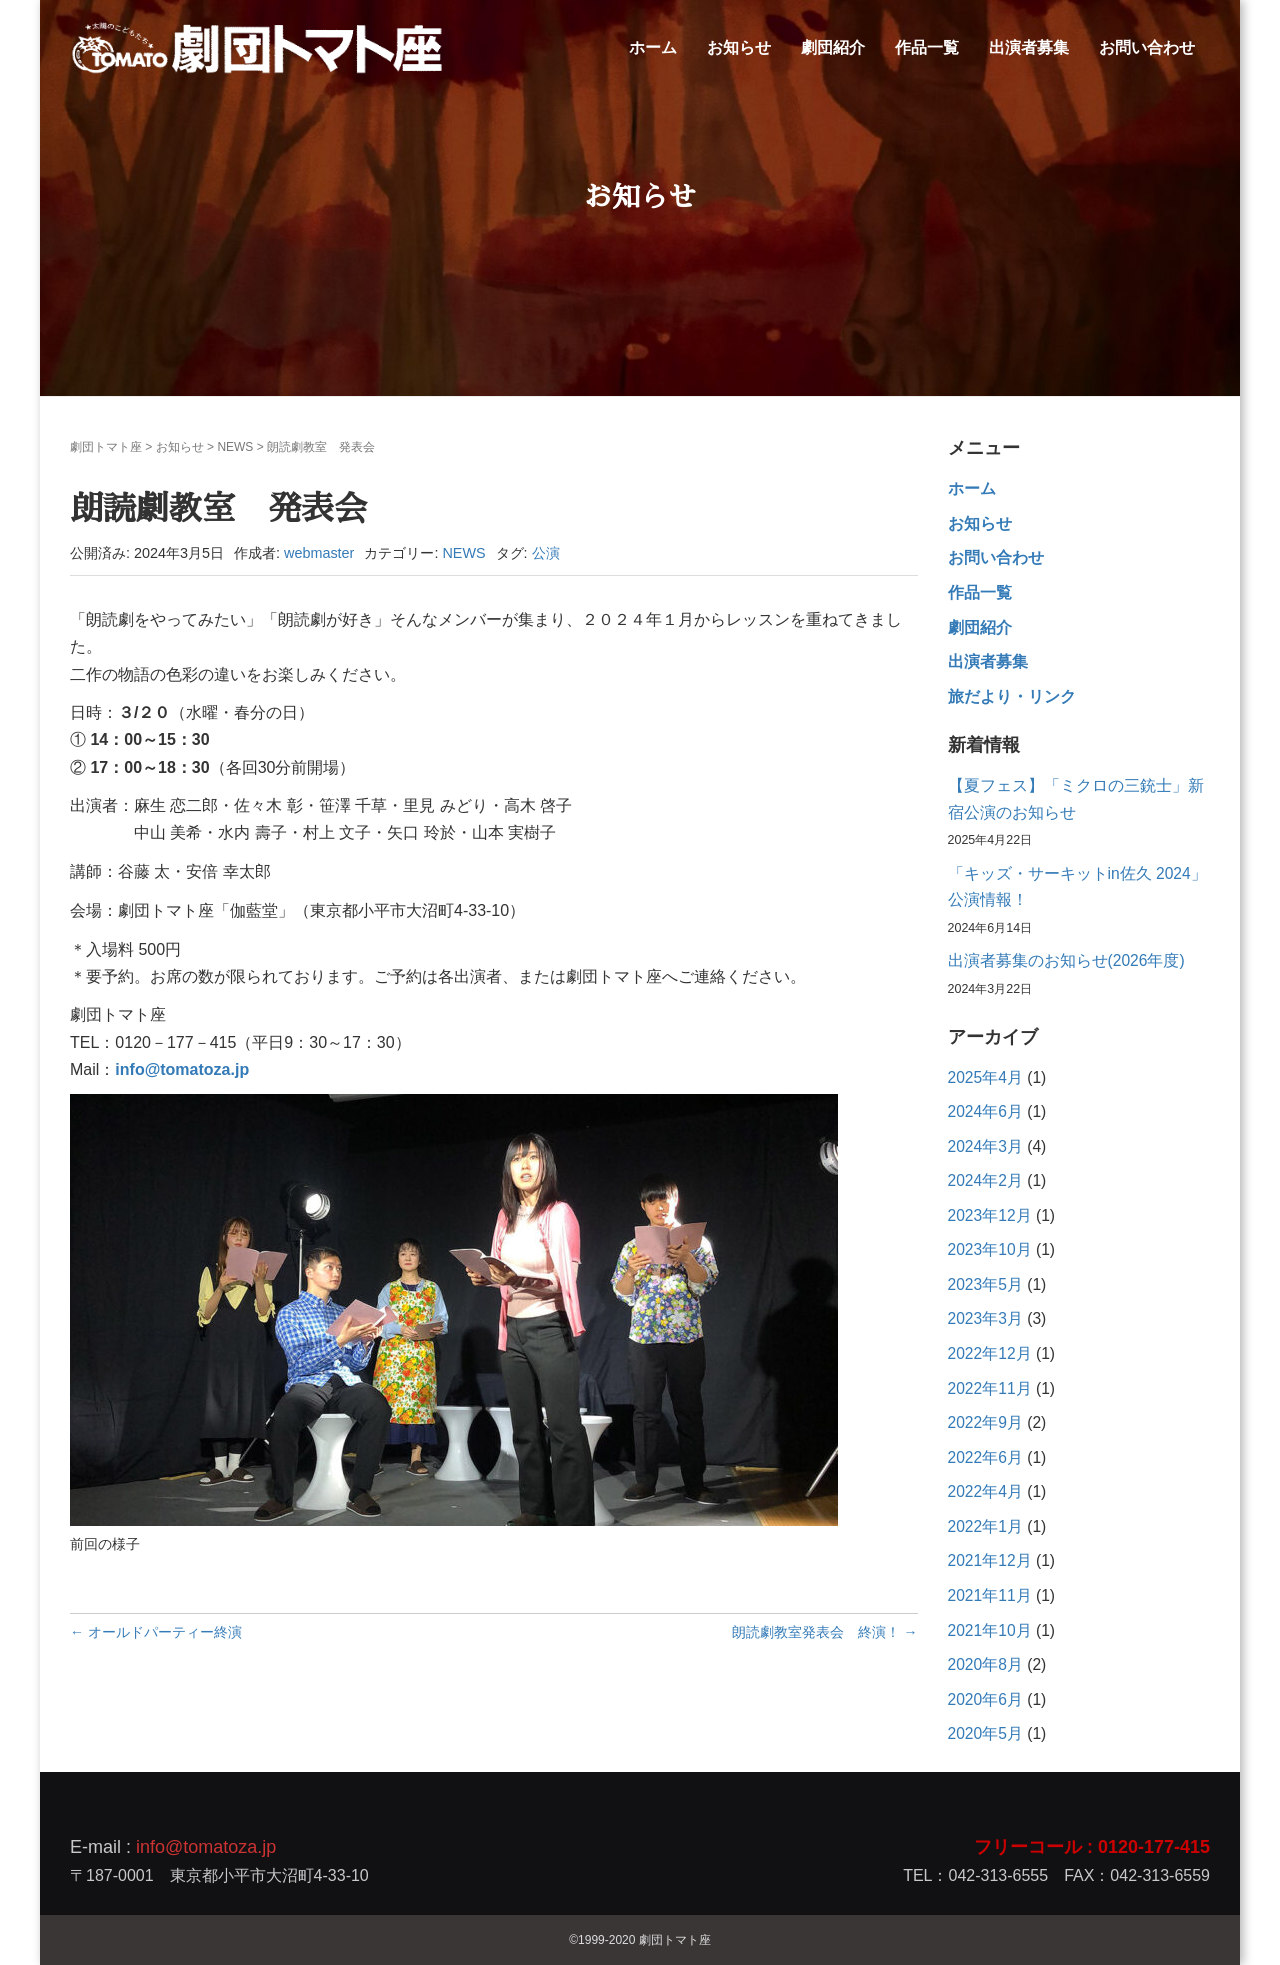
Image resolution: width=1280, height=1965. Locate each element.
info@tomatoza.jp (206, 1847)
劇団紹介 (833, 47)
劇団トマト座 (106, 447)
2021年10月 (990, 1630)
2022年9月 (985, 1422)
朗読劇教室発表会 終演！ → (825, 1632)
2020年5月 (985, 1733)
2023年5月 (985, 1284)
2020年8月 (985, 1664)
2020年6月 (985, 1699)
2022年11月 (990, 1388)
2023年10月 (990, 1249)
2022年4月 (985, 1491)
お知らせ (739, 47)
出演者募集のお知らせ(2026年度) (1066, 960)
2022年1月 (985, 1526)
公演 (546, 553)
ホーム (653, 47)
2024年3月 (985, 1146)
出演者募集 (1029, 47)
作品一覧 (927, 47)
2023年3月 (985, 1318)
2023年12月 (990, 1215)
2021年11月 (990, 1595)
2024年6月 (985, 1111)
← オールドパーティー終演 (156, 1632)
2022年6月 (985, 1457)
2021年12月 (990, 1560)
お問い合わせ (1147, 47)
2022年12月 (990, 1353)
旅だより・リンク (1012, 696)
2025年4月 (985, 1077)
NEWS (235, 447)
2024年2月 (985, 1180)
